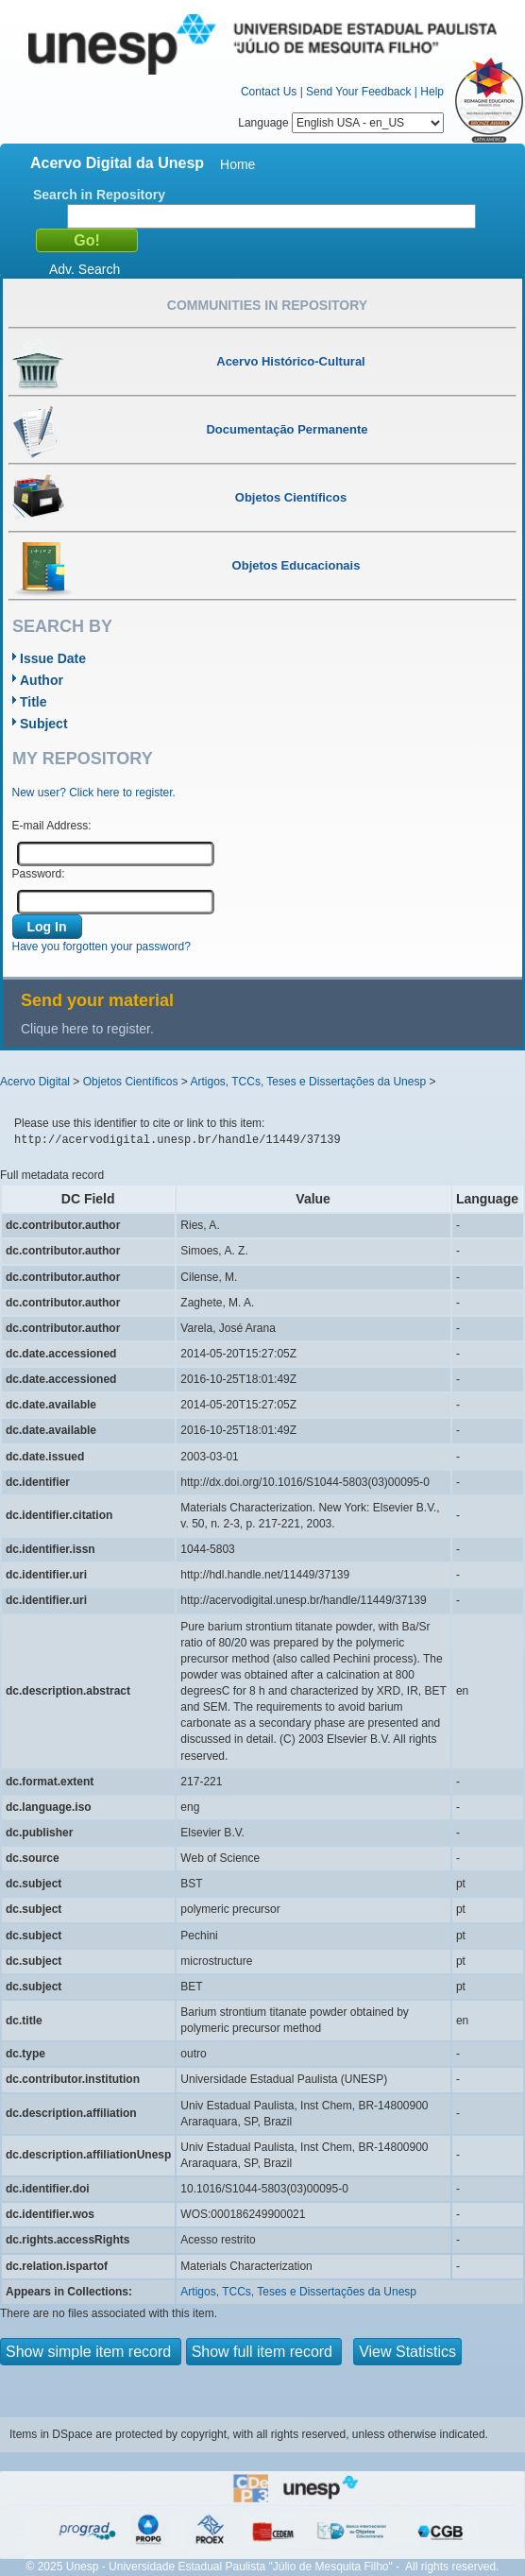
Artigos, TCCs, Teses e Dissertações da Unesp (308, 1081)
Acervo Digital (35, 1081)
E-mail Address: (52, 825)
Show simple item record (91, 2352)
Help (432, 91)
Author (41, 680)
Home (237, 164)
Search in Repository (99, 194)
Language (341, 122)
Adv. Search (84, 269)
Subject (44, 723)
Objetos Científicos (130, 1081)
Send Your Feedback (358, 91)
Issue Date (53, 658)
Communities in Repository (267, 305)
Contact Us (268, 91)
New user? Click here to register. (94, 792)
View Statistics (407, 2352)
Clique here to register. (87, 1028)
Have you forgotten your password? (101, 946)
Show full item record (264, 2352)
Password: (38, 873)
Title (33, 701)
